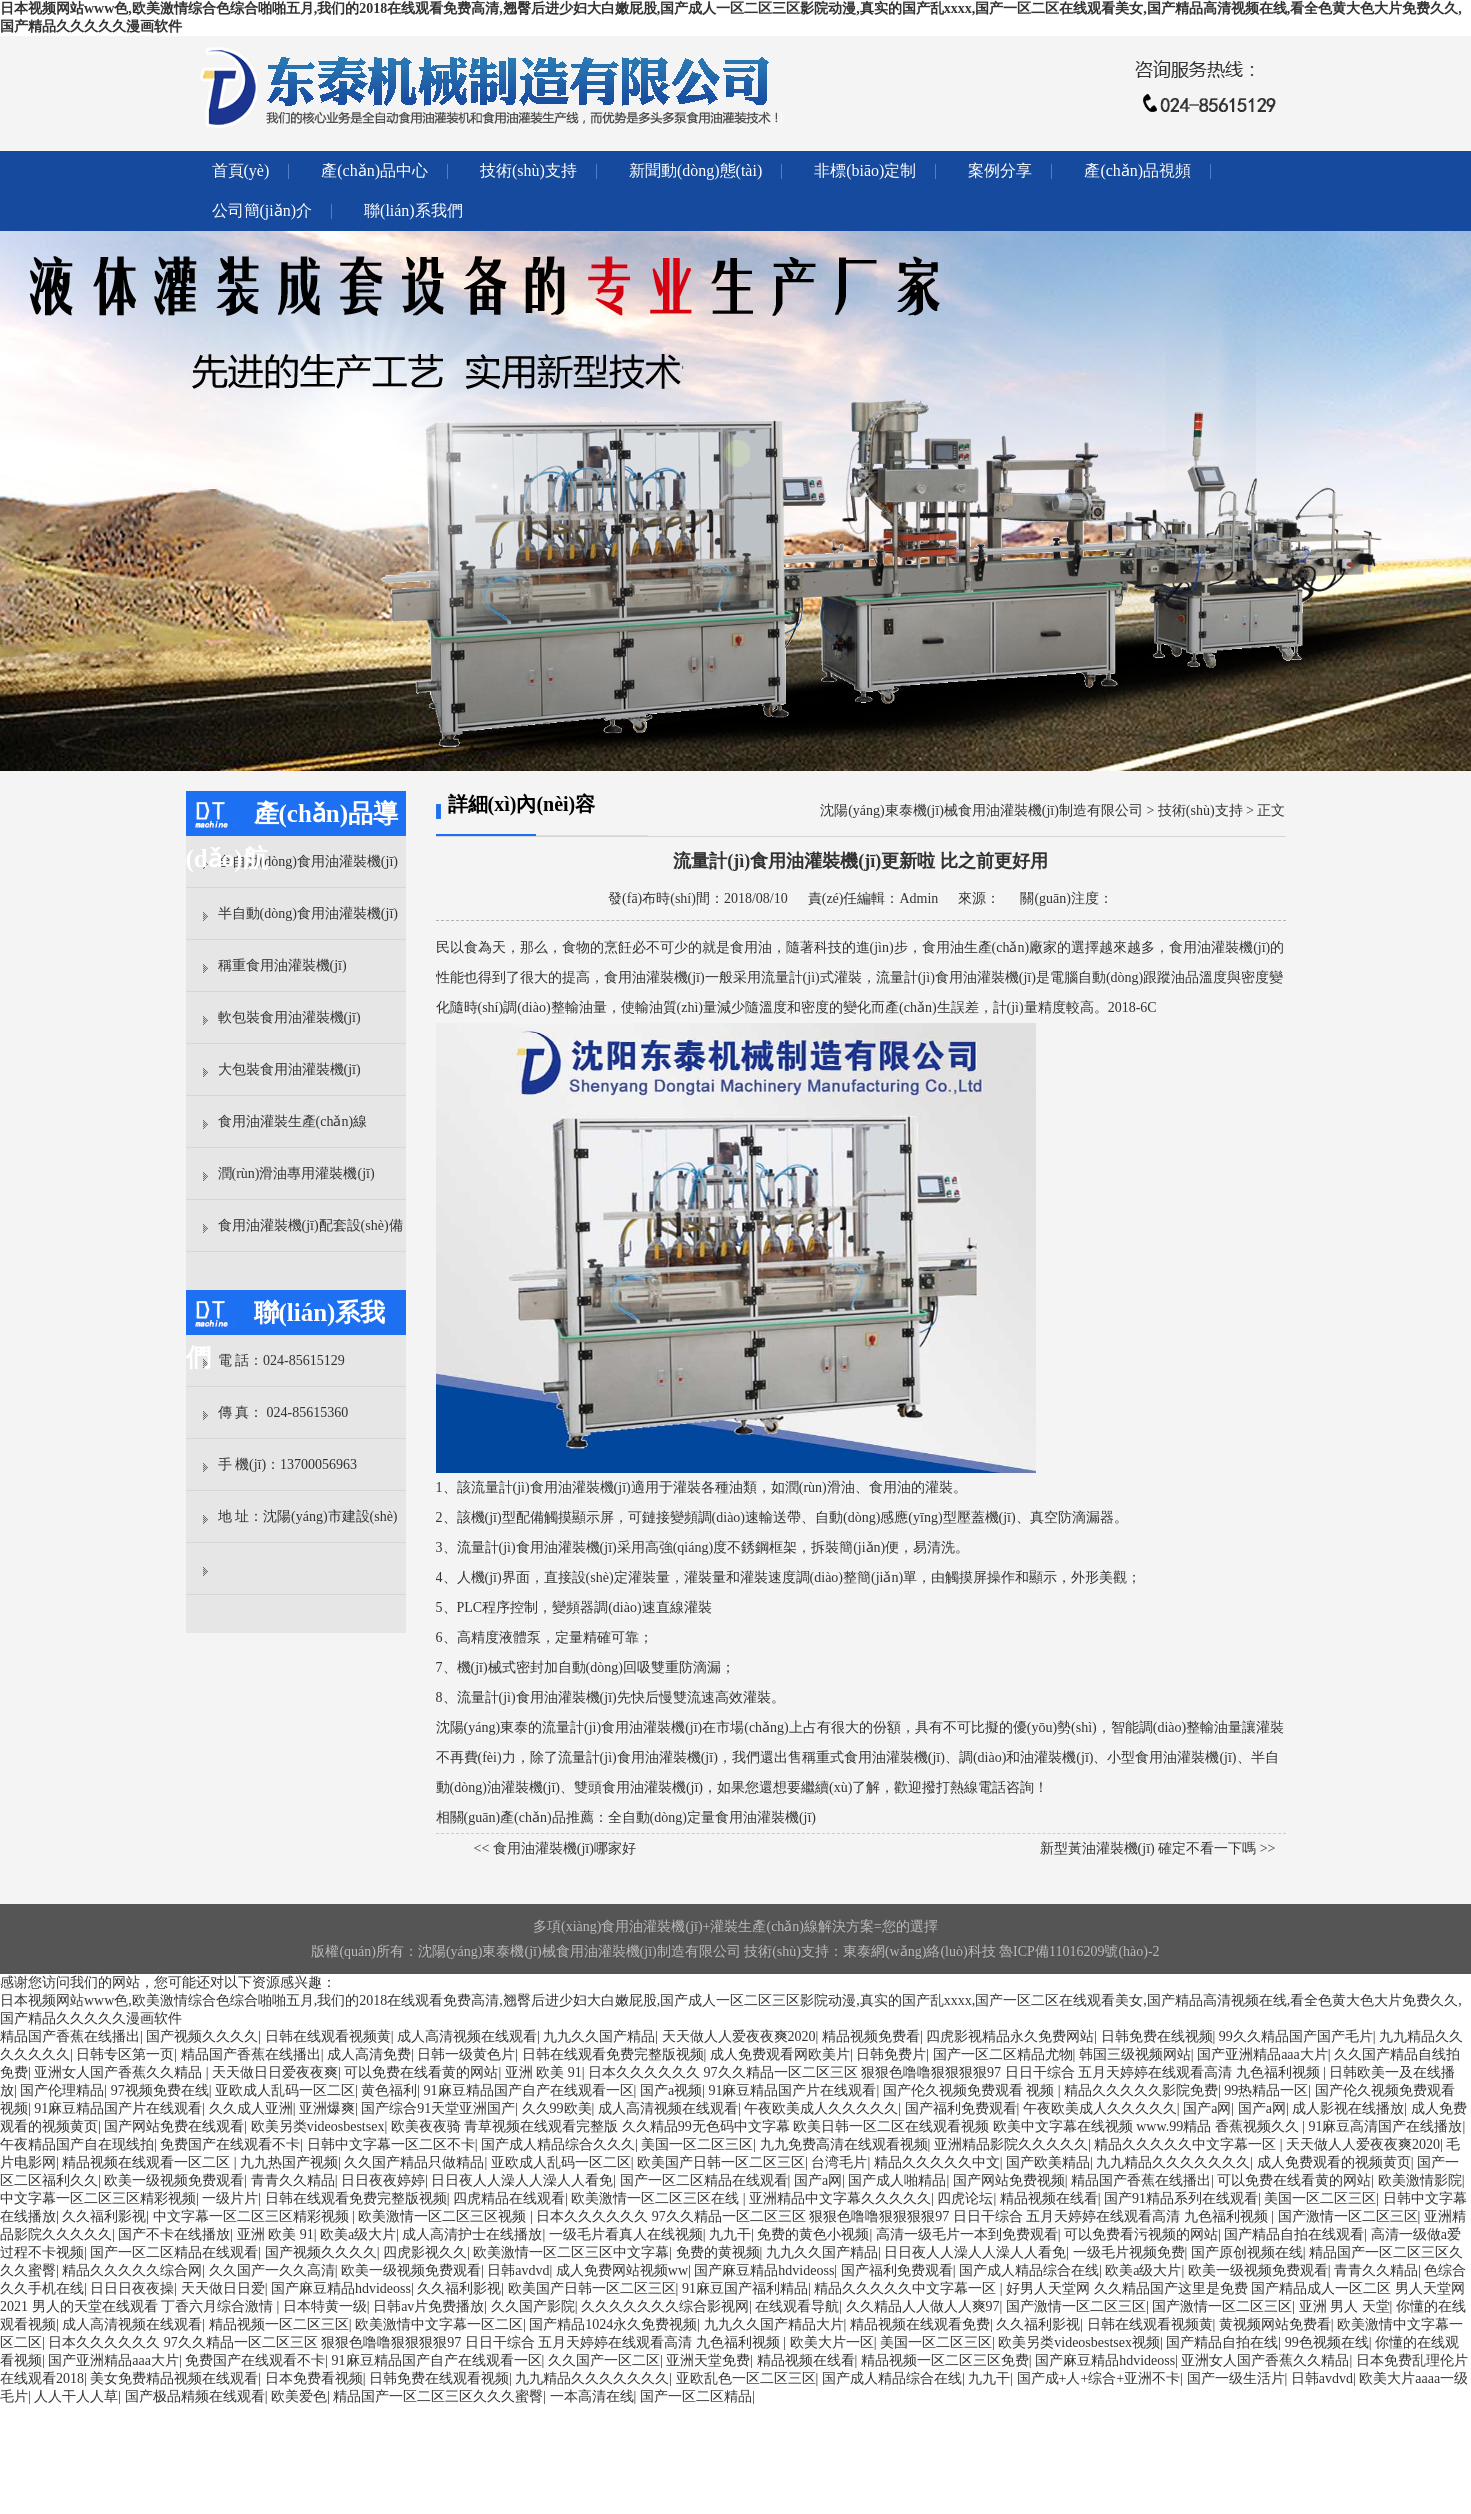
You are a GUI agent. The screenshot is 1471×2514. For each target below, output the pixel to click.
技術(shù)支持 (528, 170)
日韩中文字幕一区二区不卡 (391, 2144)
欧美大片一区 (832, 2342)
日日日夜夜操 (132, 2288)
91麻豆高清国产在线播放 (1385, 2126)
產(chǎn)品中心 (374, 170)
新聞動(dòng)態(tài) (695, 170)
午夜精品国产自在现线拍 (77, 2144)
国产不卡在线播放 (174, 2234)
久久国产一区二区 (604, 2360)
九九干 (730, 2234)
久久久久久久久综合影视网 (665, 2306)
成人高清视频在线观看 (467, 2036)
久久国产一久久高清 (272, 2270)
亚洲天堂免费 (708, 2360)
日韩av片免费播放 (428, 2306)
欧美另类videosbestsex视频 (1079, 2342)
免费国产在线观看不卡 (230, 2144)
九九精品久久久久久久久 (1173, 2162)
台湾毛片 (839, 2162)
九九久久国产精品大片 (774, 2324)
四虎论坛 (965, 2198)
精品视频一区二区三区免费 (945, 2360)
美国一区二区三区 (697, 2144)
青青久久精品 (293, 2180)
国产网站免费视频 (1009, 2180)
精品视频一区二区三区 (279, 2324)
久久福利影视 (104, 2216)
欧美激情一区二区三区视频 (444, 2216)
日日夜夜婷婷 (383, 2180)
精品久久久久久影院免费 (1141, 2090)
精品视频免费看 (871, 2036)
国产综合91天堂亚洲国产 (438, 2108)
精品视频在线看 (1049, 2198)
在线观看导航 (797, 2306)
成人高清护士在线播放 (472, 2234)
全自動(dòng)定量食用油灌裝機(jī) (712, 1817)
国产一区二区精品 (696, 2396)
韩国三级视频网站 (1135, 2054)
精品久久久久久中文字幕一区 (1187, 2144)
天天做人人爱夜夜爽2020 (739, 2036)
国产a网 (1207, 2108)
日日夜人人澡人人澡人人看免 (522, 2180)
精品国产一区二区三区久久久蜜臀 (438, 2396)
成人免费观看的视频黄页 (1334, 2162)
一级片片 (230, 2198)
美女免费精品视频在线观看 (174, 2378)
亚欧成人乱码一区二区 (285, 2090)
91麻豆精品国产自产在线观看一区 (529, 2090)
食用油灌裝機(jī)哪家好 (564, 1848)
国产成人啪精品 (897, 2180)
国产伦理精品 (62, 2090)
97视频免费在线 (160, 2090)
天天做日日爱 (223, 2288)
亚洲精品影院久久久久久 (1011, 2144)
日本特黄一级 (325, 2306)
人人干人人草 (76, 2396)
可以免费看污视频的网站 (1141, 2234)
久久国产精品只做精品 (414, 2162)
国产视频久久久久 (202, 2036)
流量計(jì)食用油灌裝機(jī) (551, 1487)
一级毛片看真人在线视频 (626, 2234)
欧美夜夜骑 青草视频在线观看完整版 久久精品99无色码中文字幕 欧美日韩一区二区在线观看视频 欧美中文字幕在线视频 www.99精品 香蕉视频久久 (846, 2126)
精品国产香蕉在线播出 (70, 2036)
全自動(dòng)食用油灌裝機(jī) (308, 861)
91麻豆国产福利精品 (745, 2288)
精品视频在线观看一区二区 (148, 2162)
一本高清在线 (592, 2396)
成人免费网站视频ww (622, 2270)
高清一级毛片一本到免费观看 (967, 2234)
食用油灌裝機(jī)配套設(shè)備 (310, 1225)
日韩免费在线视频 (1157, 2036)
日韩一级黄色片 (466, 2054)
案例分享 (1000, 170)
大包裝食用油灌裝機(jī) (289, 1069)
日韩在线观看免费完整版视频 (613, 2054)
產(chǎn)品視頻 (1137, 170)
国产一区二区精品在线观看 (704, 2180)
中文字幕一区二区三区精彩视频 (98, 2198)
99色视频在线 (1327, 2342)
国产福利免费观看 (961, 2108)
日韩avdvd (518, 2270)
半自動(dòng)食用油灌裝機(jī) (308, 913)
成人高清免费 (369, 2054)
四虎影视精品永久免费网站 (1010, 2036)
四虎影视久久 (425, 2252)
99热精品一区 (1266, 2090)
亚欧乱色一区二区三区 (746, 2378)
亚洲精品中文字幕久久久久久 (840, 2198)
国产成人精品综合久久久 (558, 2144)
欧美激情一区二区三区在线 (657, 2198)
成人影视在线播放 (1348, 2108)
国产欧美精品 (1048, 2162)
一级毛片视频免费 (1129, 2252)
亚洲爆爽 (327, 2108)
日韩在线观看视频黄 (328, 2036)
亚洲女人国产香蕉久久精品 (120, 2072)
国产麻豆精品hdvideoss (764, 2270)
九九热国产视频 (289, 2162)
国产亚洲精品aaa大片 (1262, 2054)
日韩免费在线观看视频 (439, 2378)
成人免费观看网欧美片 (780, 2054)
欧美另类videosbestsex (318, 2126)
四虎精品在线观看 (509, 2198)
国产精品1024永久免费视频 (613, 2324)
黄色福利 (389, 2090)
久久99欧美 (557, 2108)
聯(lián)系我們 (413, 210)
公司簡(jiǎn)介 (262, 210)
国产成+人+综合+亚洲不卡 (1099, 2378)
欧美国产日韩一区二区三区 (721, 2162)
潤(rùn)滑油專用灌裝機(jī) (296, 1173)
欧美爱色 (299, 2396)
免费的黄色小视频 (813, 2234)
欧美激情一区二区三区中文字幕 (571, 2252)
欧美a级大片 (358, 2234)
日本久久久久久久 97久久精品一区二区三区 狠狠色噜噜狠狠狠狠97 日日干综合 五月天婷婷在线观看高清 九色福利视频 (955, 2072)
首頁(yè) (241, 170)
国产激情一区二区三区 (1348, 2216)
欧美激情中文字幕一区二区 (439, 2324)
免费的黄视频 (718, 2252)
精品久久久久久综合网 (132, 2270)
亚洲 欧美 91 (543, 2072)
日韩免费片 (891, 2054)
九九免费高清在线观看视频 (844, 2144)
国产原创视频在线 (1247, 2252)
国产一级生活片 (1236, 2378)
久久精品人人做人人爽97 (923, 2306)
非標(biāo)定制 (865, 170)
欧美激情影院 (1420, 2180)
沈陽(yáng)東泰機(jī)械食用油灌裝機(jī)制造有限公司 (981, 810)
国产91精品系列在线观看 (1181, 2198)
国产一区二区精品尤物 (1003, 2054)
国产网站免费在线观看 (174, 2126)
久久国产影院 (533, 2306)
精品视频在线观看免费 (920, 2324)
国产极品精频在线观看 (195, 2396)
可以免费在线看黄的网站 (421, 2072)
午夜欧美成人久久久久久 (821, 2108)
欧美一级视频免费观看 (174, 2180)
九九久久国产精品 (599, 2036)
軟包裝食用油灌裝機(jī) (289, 1017)
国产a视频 (671, 2090)
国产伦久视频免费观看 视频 (970, 2090)
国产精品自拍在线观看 (1294, 2234)
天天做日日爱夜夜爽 (275, 2072)
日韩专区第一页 (125, 2054)
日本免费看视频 (314, 2378)
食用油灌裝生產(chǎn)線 (293, 1121)
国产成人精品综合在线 (1029, 2270)
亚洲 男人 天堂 (1344, 2306)
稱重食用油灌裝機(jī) (282, 965)
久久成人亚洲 (251, 2108)
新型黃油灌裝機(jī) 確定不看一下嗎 (1148, 1848)
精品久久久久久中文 (937, 2162)
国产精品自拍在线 (1222, 2342)
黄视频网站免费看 (1275, 2324)
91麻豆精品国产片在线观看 (792, 2090)
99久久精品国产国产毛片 (1296, 2036)
